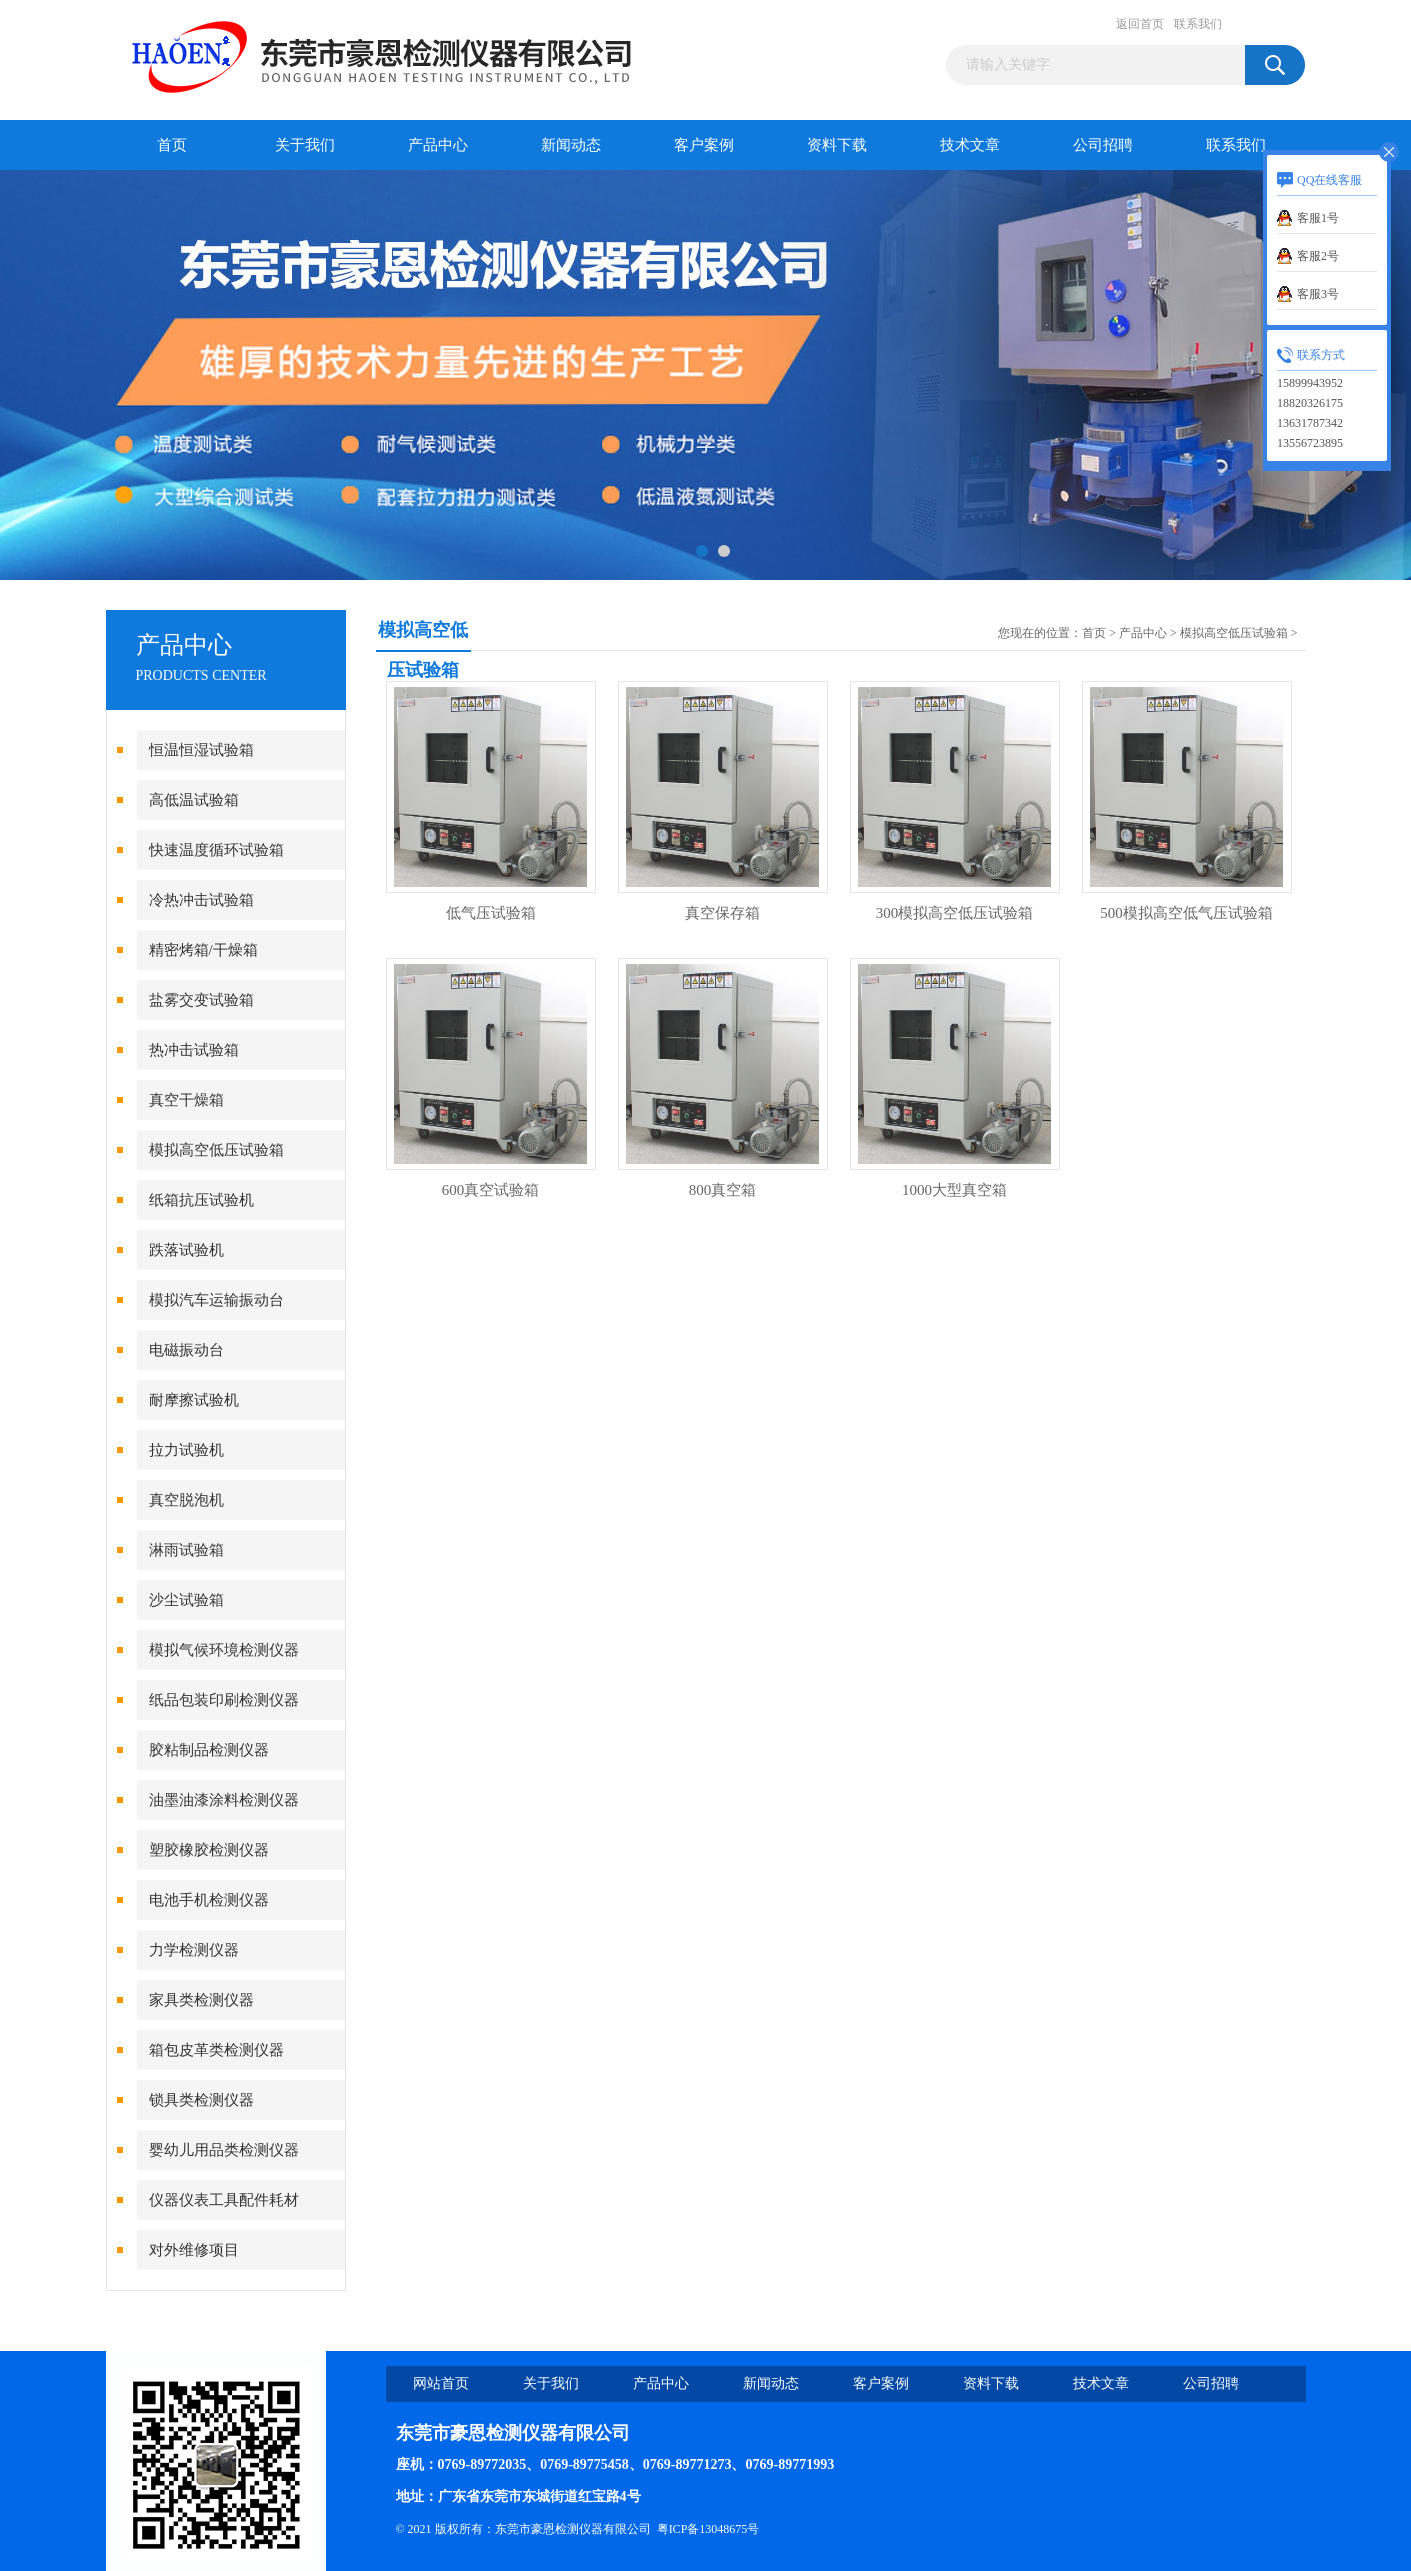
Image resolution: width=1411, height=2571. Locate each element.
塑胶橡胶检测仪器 (209, 1850)
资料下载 (837, 145)
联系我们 (1198, 24)
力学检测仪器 (194, 1950)
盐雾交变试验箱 (201, 1000)
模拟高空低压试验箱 (216, 1150)
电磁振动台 (186, 1350)
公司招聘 (1103, 145)
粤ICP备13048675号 (708, 2529)
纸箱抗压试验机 (201, 1200)
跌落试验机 (186, 1250)
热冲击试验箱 (194, 1050)
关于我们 (305, 145)
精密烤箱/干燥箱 (203, 950)
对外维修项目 (194, 2250)
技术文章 (970, 145)
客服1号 (1318, 218)
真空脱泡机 (186, 1500)
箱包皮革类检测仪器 (216, 2050)
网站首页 (441, 2383)
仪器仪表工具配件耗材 (224, 2200)
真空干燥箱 (186, 1100)
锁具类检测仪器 (201, 2100)
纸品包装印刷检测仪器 (224, 1700)
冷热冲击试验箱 (201, 900)
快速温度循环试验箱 (216, 850)
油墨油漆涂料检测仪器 (224, 1800)
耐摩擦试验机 (194, 1400)
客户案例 (704, 145)
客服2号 (1318, 256)
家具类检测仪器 (201, 2000)
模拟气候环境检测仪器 (224, 1650)
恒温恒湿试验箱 (201, 750)
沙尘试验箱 (186, 1600)
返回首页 (1140, 24)
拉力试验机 (186, 1450)
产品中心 (438, 145)
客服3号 (1318, 294)
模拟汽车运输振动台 (216, 1300)
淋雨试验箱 (186, 1550)
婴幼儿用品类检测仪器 (224, 2150)
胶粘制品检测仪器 (209, 1750)
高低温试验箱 (194, 800)
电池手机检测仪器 (209, 1900)
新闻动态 (571, 145)
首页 (172, 145)
